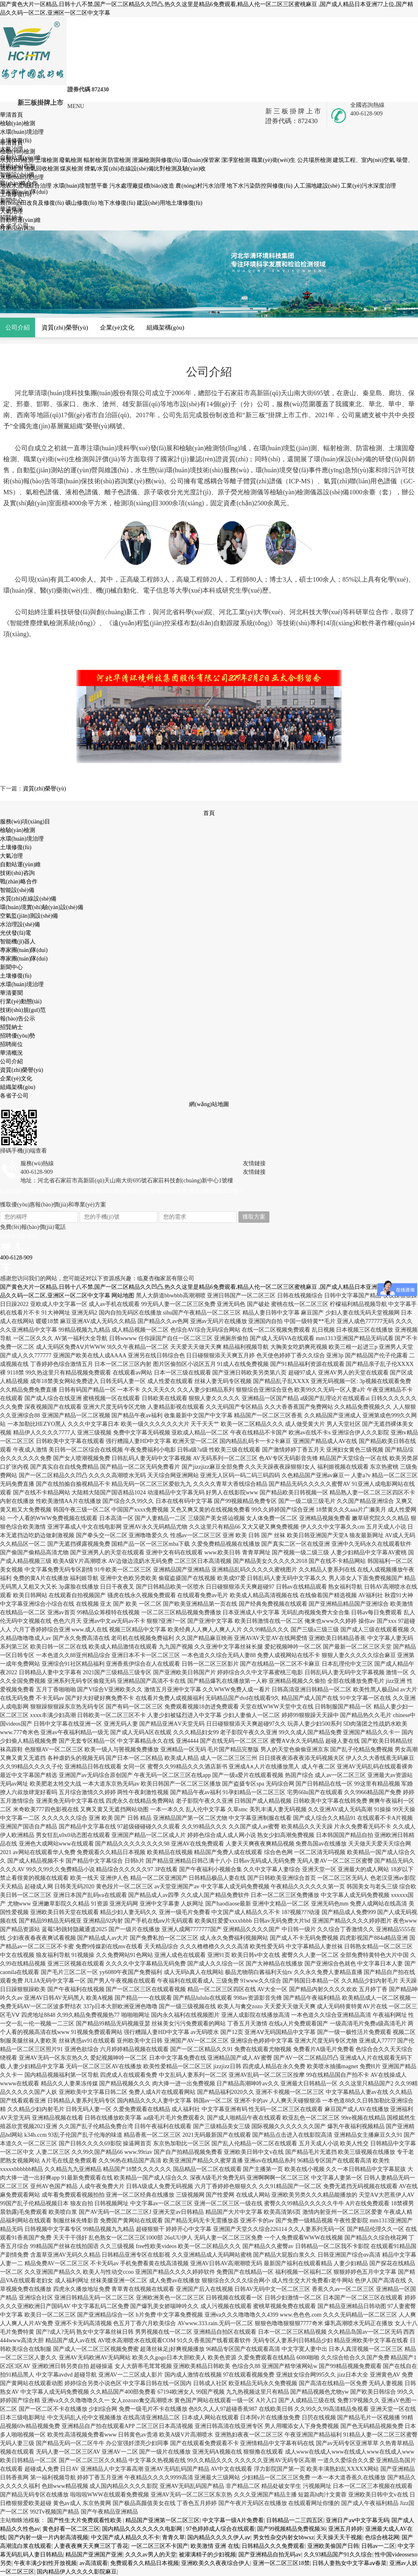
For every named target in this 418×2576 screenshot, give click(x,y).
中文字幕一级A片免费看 (233, 2520)
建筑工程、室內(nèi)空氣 (364, 160)
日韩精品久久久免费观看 (273, 2546)
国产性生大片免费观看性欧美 (85, 2520)
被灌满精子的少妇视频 (207, 2555)
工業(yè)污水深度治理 (368, 186)
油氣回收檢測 (42, 169)
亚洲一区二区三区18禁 (281, 2563)
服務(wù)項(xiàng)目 (25, 822)
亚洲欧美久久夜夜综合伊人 (215, 2563)
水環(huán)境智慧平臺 (81, 186)
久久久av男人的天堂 (150, 2555)
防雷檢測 (120, 160)
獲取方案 (253, 1217)
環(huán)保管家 (201, 160)
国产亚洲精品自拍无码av (269, 2555)
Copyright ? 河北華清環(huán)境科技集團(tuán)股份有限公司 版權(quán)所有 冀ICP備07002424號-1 (121, 1191)
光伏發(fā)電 (15, 933)
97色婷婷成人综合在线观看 (220, 2529)
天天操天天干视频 (339, 2537)
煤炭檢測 (72, 169)
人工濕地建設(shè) (317, 186)
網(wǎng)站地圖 (209, 1104)
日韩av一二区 (378, 2546)
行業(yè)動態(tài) (21, 1001)
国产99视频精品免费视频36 (291, 2529)
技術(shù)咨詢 (17, 873)
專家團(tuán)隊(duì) (24, 950)
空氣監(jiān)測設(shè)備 (29, 916)
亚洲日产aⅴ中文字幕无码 (357, 2520)
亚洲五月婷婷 (345, 2529)
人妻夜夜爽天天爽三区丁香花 (91, 2546)
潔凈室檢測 (236, 160)
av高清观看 (94, 2563)
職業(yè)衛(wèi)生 (274, 160)
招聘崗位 (11, 1044)
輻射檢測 (96, 160)
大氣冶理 (11, 856)
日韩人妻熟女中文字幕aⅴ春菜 (349, 2563)
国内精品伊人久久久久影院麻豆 (77, 2572)
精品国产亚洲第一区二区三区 (162, 2520)
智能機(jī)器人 (18, 941)
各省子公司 (14, 1096)
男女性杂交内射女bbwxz (283, 2537)
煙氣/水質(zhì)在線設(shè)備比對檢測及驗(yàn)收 (145, 169)
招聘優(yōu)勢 (17, 1036)
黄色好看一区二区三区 (71, 2529)
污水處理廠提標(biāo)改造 (142, 186)
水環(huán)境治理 (22, 839)
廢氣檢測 (71, 160)
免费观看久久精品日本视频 (144, 2563)
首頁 (209, 813)
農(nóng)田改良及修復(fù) (32, 203)
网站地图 (122, 1295)
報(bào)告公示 (17, 1019)
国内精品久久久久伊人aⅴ (218, 2537)
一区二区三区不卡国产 (159, 2546)
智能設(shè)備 (17, 890)
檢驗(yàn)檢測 (17, 830)
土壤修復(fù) (15, 847)
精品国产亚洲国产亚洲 (93, 2555)
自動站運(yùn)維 (20, 864)
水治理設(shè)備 (20, 924)
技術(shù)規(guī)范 (23, 1010)
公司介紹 (17, 327)
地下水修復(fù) (117, 203)
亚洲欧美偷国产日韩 (333, 2546)
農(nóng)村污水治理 (201, 186)
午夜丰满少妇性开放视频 (45, 2563)
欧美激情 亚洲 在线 (215, 2546)
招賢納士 (11, 1027)
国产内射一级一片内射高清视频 (48, 2537)
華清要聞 (11, 993)
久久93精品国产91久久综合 (338, 2555)
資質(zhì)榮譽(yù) (65, 327)
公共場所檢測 (315, 160)
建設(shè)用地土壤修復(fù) (169, 203)
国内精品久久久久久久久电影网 (143, 2529)
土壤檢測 (47, 160)
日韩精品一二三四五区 (294, 2520)
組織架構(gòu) (166, 327)
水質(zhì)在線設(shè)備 (28, 899)
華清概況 (11, 1053)
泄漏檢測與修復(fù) (157, 160)
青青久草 (173, 2537)
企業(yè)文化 (117, 327)
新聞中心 (11, 967)
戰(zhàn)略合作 (19, 882)
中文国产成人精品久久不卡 (125, 2537)
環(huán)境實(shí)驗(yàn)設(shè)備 (41, 907)
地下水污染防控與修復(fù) (260, 186)
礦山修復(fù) (81, 203)
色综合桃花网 (382, 2537)
